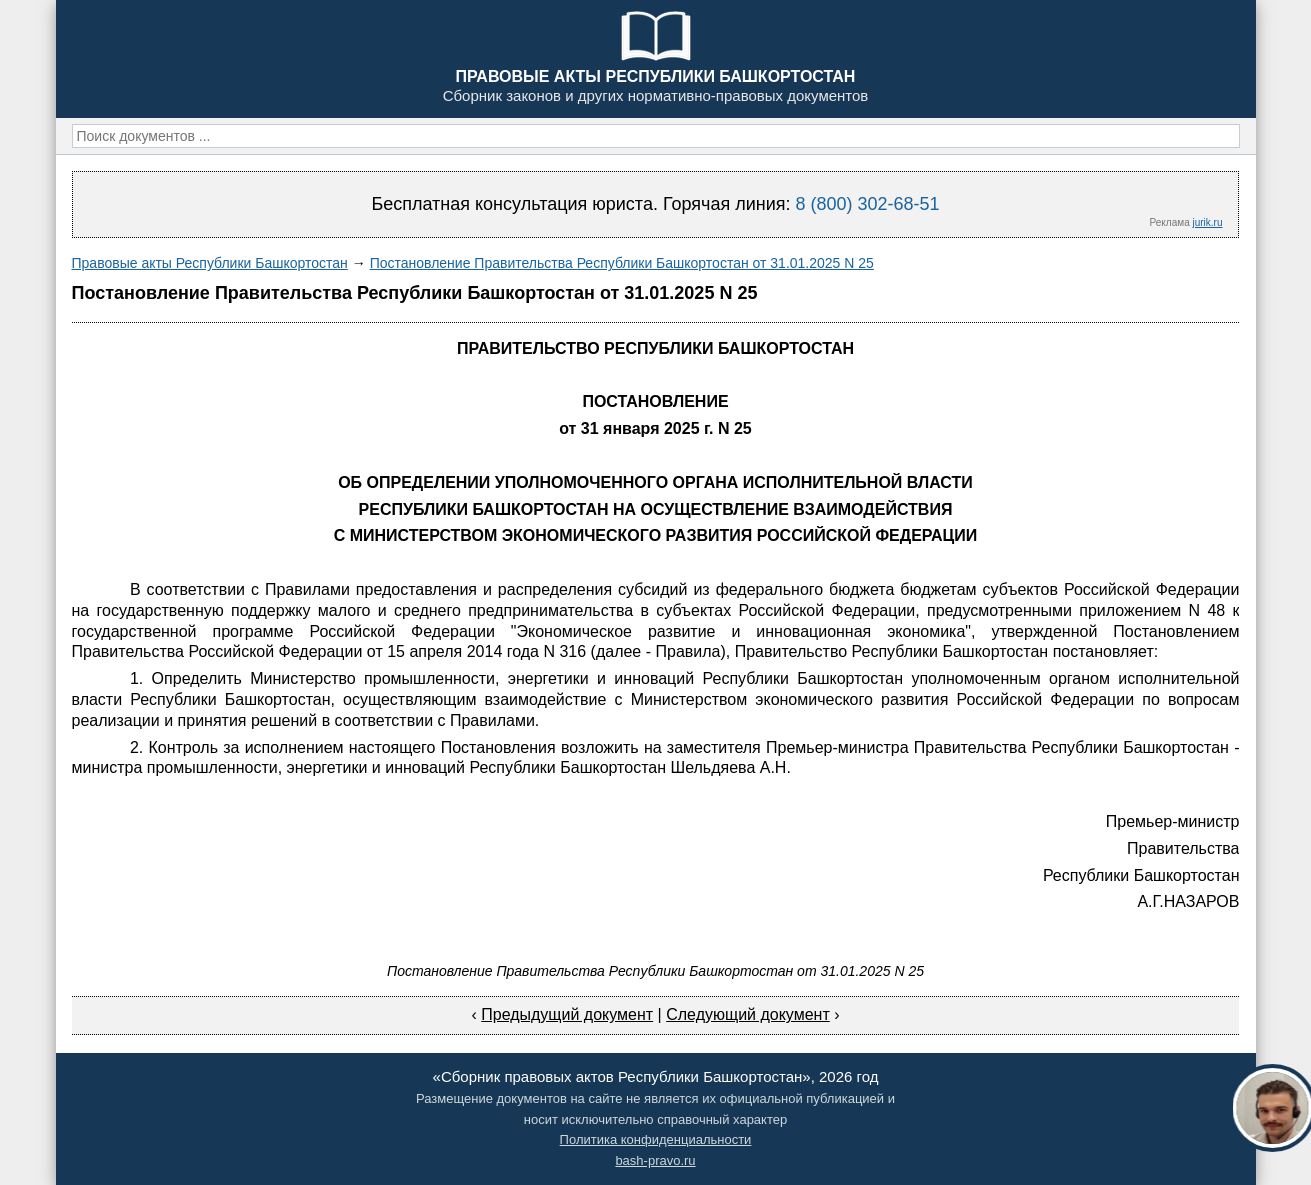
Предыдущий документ (567, 1014)
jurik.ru (1207, 222)
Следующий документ (748, 1014)
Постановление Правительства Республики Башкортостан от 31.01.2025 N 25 (622, 263)
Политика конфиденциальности (656, 1139)
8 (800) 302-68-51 (867, 204)
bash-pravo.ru (655, 1160)
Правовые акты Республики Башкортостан (210, 263)
